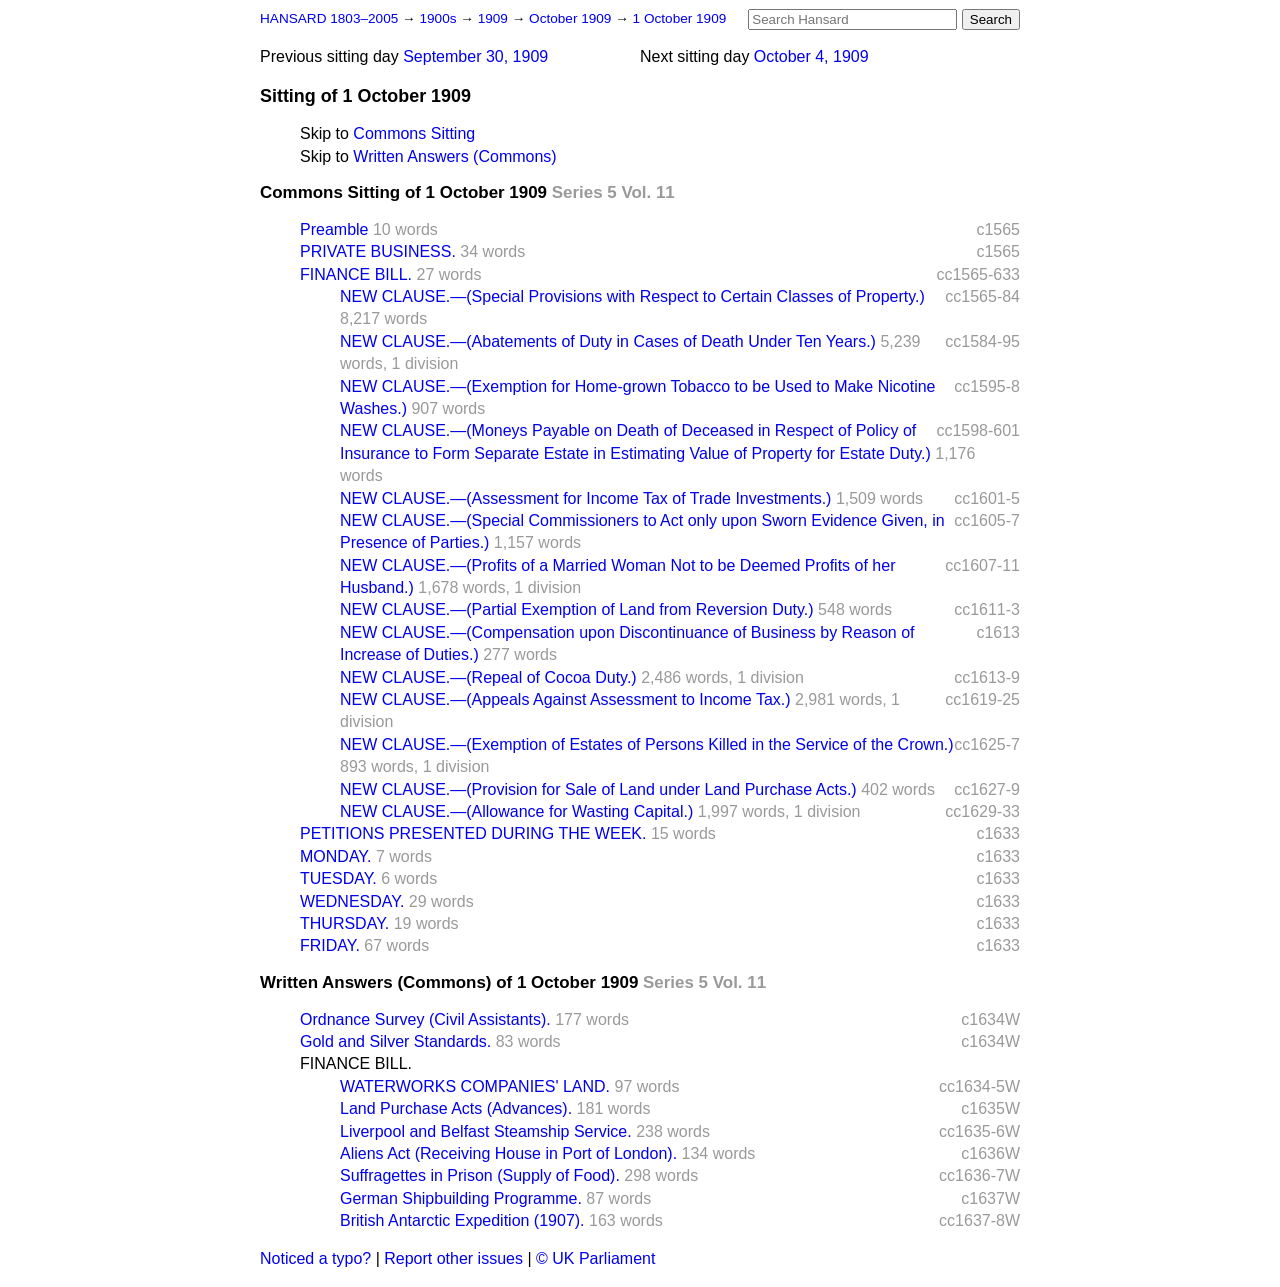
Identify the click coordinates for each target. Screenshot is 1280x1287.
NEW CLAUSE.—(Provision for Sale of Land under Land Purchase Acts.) (598, 789)
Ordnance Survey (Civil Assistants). (425, 1019)
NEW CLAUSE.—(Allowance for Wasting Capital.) (516, 811)
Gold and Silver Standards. (395, 1041)
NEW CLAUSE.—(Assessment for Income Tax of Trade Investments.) (585, 498)
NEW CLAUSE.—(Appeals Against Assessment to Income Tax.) (565, 699)
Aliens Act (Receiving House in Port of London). (508, 1153)
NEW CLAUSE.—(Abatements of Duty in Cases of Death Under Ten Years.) (608, 341)
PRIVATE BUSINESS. (378, 251)
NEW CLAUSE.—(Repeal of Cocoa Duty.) (488, 677)
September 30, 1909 (475, 56)
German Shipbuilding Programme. (461, 1198)
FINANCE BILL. (356, 274)
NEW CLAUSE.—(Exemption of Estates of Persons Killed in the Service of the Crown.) (647, 744)
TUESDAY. (338, 878)
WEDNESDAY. (352, 901)
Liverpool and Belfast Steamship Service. (486, 1131)
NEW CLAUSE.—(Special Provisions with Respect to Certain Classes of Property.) (632, 296)
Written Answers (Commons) (454, 156)
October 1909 (572, 18)
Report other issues (453, 1258)
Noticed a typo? (315, 1258)
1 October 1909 (680, 18)
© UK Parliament (595, 1258)
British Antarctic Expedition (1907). (462, 1220)
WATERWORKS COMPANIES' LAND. (475, 1086)
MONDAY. (335, 856)
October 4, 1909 (811, 56)
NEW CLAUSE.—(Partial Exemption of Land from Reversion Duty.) (577, 609)
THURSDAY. (344, 923)
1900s (439, 18)
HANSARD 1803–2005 (329, 18)
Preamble (334, 229)
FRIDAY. (330, 945)
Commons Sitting (414, 133)
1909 (495, 18)
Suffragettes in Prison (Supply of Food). (480, 1175)
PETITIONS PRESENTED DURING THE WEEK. (473, 833)
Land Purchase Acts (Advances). (456, 1108)
